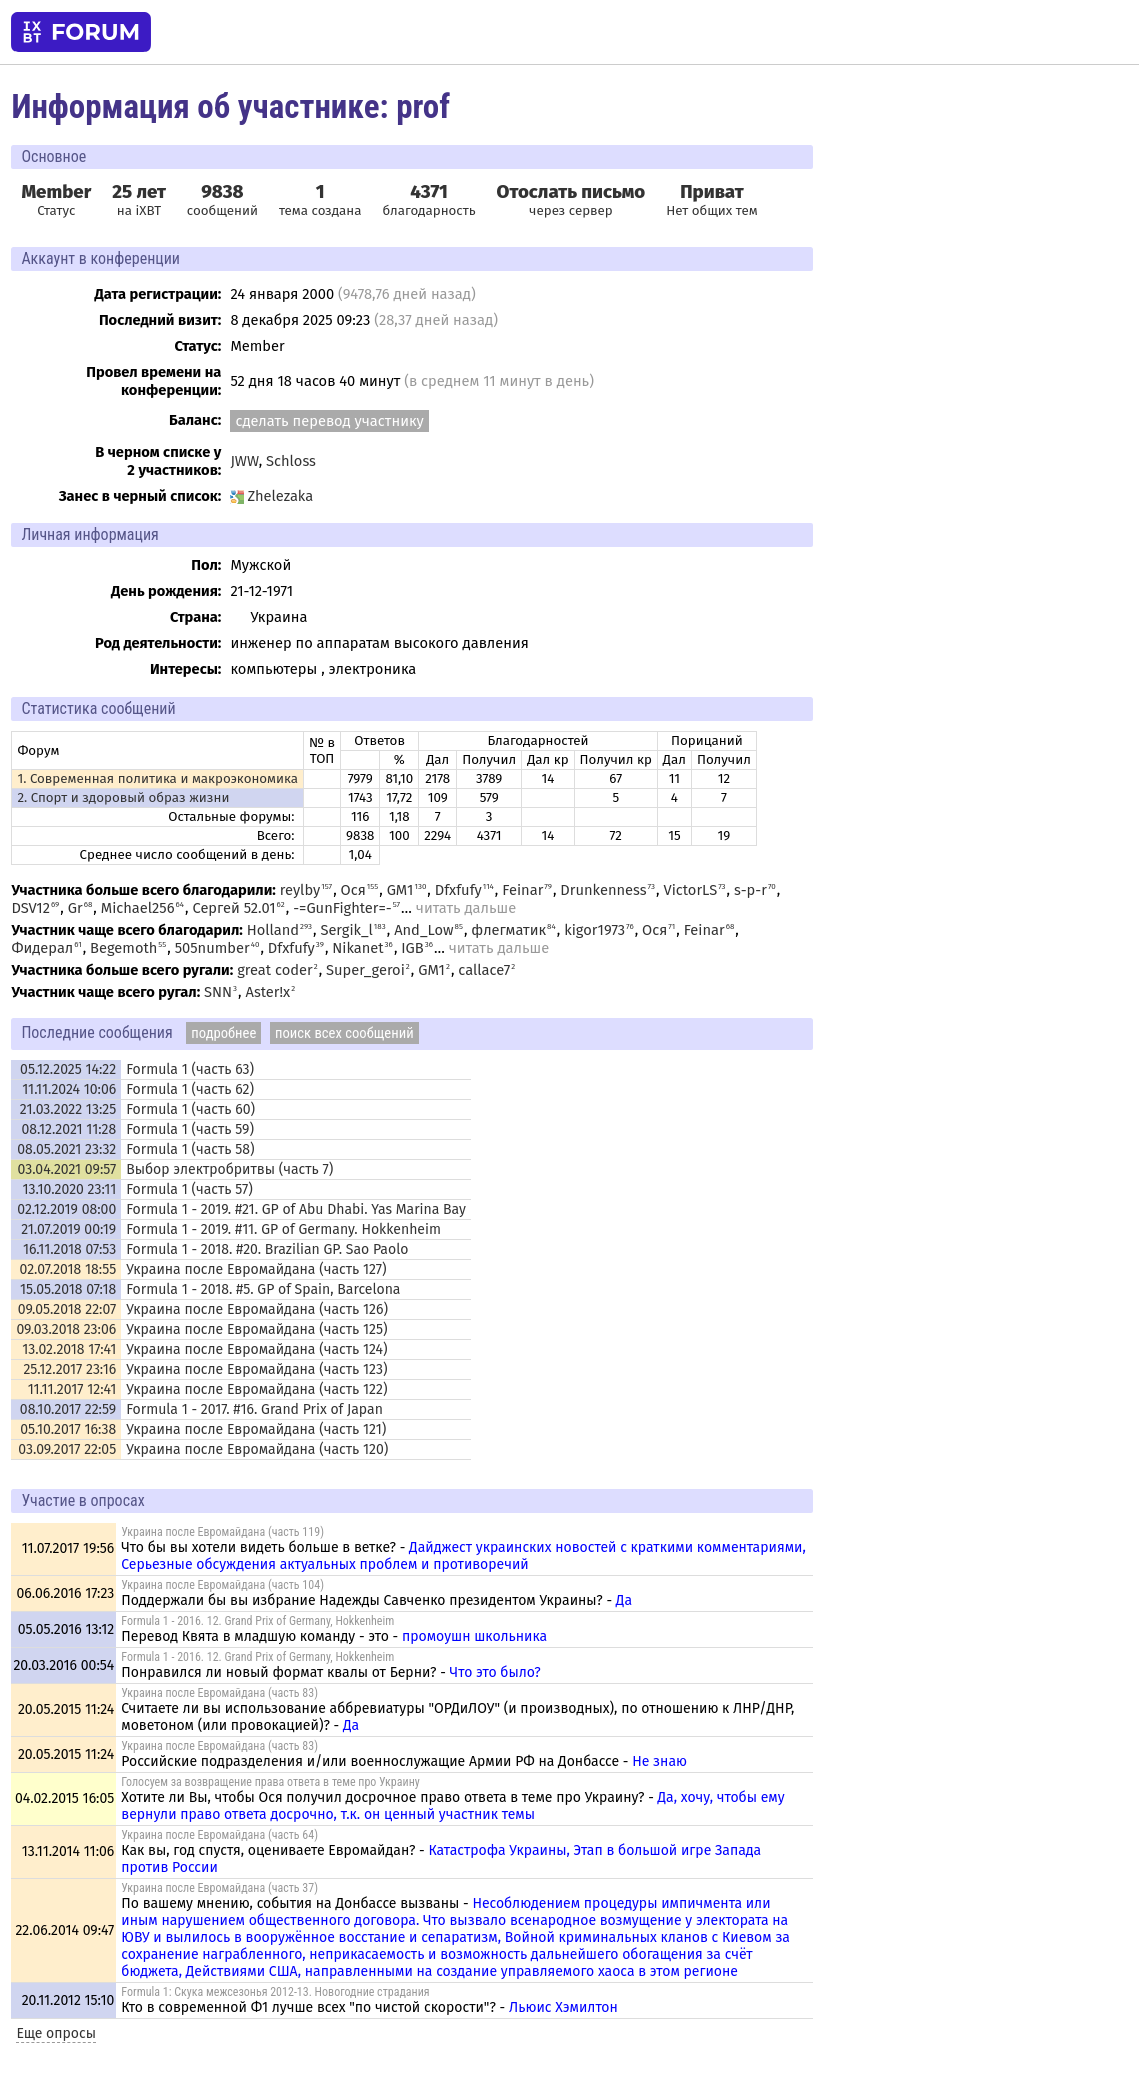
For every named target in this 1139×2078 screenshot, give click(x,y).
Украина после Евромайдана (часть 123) (256, 1369)
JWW (244, 461)
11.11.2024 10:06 (69, 1089)
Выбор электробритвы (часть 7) (229, 1169)
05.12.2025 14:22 (68, 1069)
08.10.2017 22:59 (68, 1409)
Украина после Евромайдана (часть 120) (257, 1449)
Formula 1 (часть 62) (190, 1089)
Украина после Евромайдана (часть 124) (256, 1349)
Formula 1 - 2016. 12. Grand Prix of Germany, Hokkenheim (257, 1621)
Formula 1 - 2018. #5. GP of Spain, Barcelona (263, 1289)
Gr (75, 908)
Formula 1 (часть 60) (190, 1109)
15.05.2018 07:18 (68, 1289)
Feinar (522, 890)
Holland (273, 930)
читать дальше (466, 908)
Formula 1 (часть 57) (189, 1189)
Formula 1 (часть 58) (190, 1149)
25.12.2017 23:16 (69, 1369)
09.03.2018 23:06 (66, 1329)
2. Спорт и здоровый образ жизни (123, 798)
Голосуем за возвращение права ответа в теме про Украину (270, 1782)
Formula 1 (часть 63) (190, 1069)
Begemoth (123, 948)
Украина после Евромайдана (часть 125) (256, 1329)
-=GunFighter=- (342, 908)
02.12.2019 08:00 (66, 1209)
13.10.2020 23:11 (70, 1189)
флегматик (508, 930)
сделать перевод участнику (329, 421)
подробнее (223, 1033)
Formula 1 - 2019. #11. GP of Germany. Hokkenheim (283, 1229)
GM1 (400, 890)
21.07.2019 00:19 (68, 1229)
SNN (218, 992)
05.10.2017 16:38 (68, 1429)
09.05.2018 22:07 (67, 1309)
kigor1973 (594, 930)
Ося (353, 890)
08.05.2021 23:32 (66, 1149)
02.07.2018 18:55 (68, 1269)
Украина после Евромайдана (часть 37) (219, 1888)
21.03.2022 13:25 (68, 1109)
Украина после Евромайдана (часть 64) (219, 1835)
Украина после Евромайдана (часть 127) (256, 1269)
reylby (300, 890)
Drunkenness (603, 890)
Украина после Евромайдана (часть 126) (257, 1309)
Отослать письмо (571, 192)
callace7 (484, 970)
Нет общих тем (712, 200)
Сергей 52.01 (233, 908)
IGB (412, 948)
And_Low (423, 930)
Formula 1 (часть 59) (190, 1129)
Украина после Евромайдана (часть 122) (256, 1389)
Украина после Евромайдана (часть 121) (256, 1429)
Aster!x (268, 992)
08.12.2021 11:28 (69, 1129)
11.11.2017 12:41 (72, 1389)
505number (212, 948)
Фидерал (42, 948)
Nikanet (357, 948)
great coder (275, 970)
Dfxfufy (458, 890)
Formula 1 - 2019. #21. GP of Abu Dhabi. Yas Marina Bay (296, 1209)
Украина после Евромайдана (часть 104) (222, 1585)
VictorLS (690, 890)
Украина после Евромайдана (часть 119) (222, 1532)
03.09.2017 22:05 (67, 1449)
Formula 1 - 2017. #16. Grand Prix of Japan (254, 1409)
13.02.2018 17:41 (69, 1349)
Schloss (291, 461)
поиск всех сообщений (344, 1033)
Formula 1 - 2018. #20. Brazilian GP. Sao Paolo (267, 1249)
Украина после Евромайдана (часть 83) (219, 1693)
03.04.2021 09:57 (66, 1169)
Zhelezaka (271, 496)
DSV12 (30, 908)
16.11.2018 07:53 (69, 1249)
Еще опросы (56, 2033)
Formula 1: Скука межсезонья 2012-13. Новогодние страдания (275, 1992)
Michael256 (138, 908)
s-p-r (750, 890)
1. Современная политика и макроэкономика (157, 779)
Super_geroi (365, 970)
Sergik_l (346, 930)
